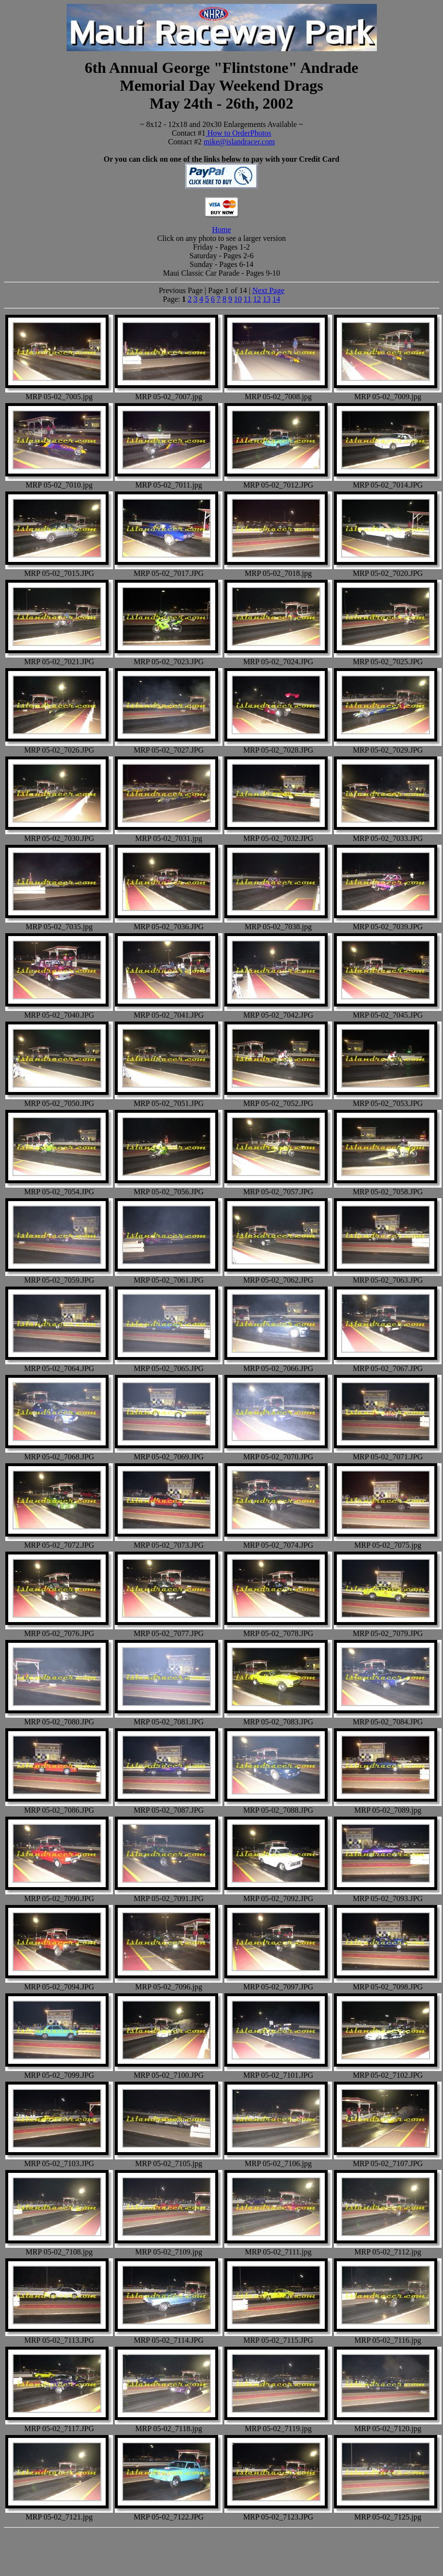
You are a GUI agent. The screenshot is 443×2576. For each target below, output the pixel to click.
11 (247, 299)
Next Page (268, 290)
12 (257, 299)
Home (221, 229)
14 (276, 299)
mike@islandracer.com (239, 142)
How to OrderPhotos (238, 133)
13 (266, 299)
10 (238, 299)
